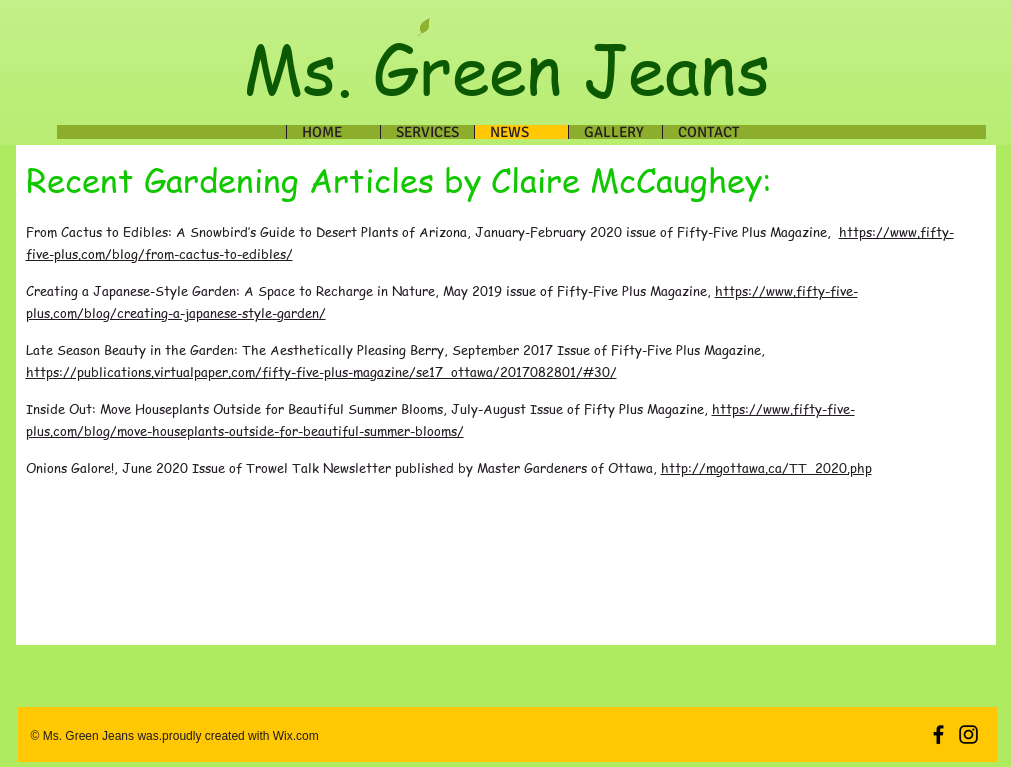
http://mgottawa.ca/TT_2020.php (766, 467)
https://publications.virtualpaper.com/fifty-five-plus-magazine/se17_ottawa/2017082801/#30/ (321, 371)
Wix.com (293, 736)
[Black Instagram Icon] (968, 734)
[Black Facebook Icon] (938, 734)
